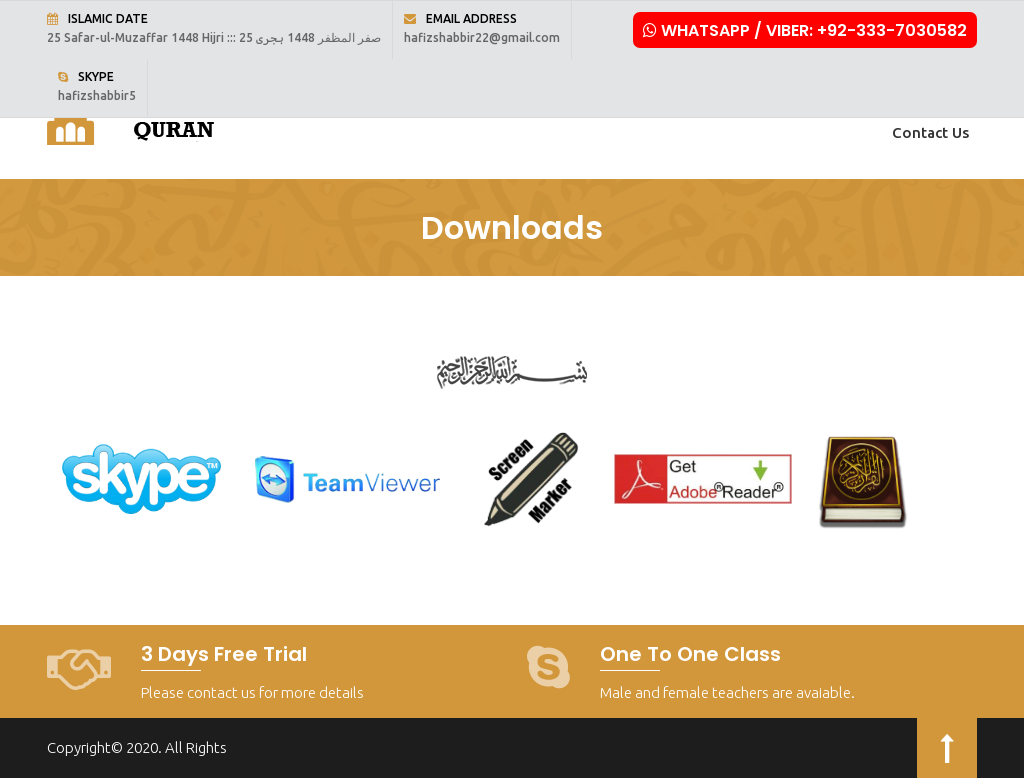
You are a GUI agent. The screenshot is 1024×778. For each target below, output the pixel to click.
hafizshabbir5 (97, 95)
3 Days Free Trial (224, 654)
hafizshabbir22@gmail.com (482, 37)
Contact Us (930, 132)
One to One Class (690, 654)
